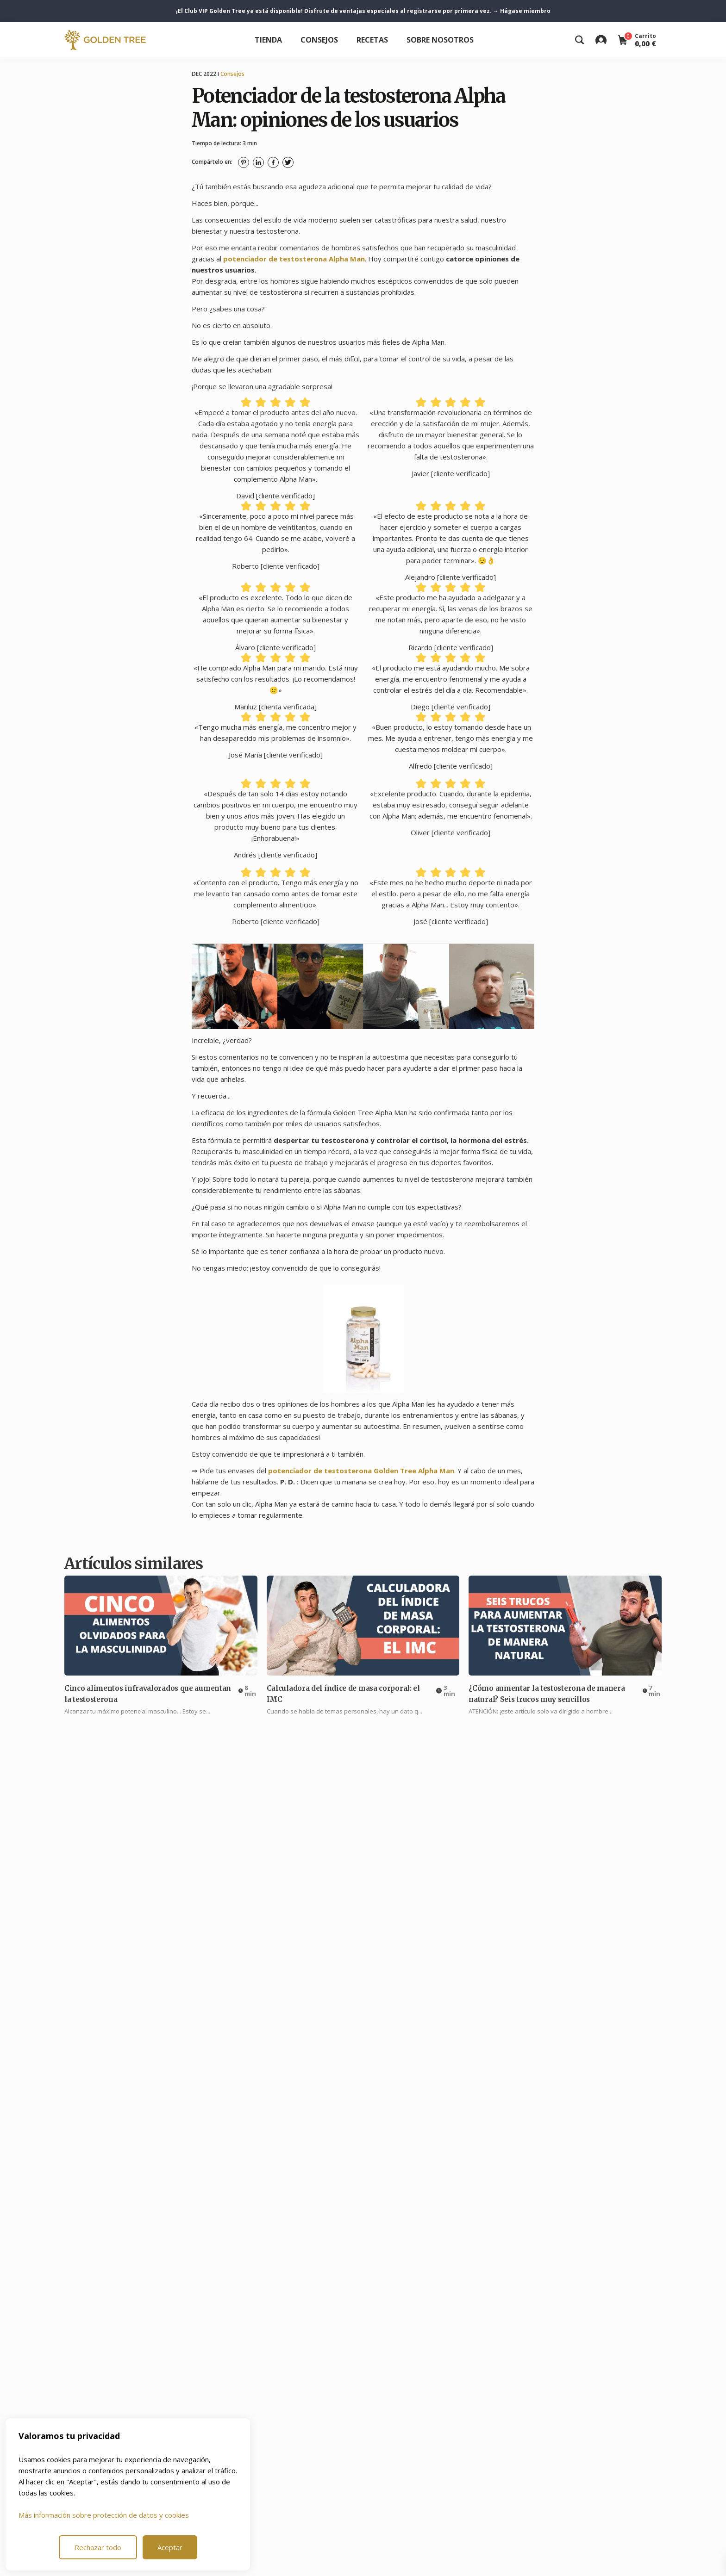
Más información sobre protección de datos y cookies (104, 2515)
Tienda (268, 40)
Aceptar (169, 2547)
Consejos (319, 40)
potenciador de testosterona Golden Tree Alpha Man (361, 1470)
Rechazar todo (98, 2547)
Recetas (372, 40)
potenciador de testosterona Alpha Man (294, 258)
